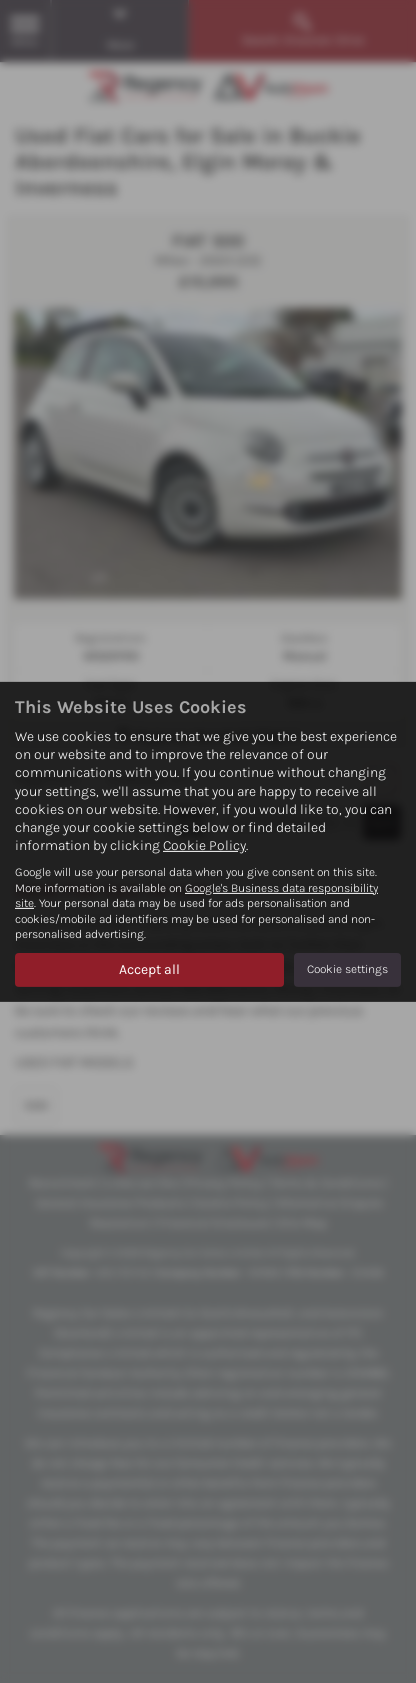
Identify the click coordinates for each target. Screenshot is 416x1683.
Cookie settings (347, 969)
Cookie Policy (204, 845)
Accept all (149, 969)
